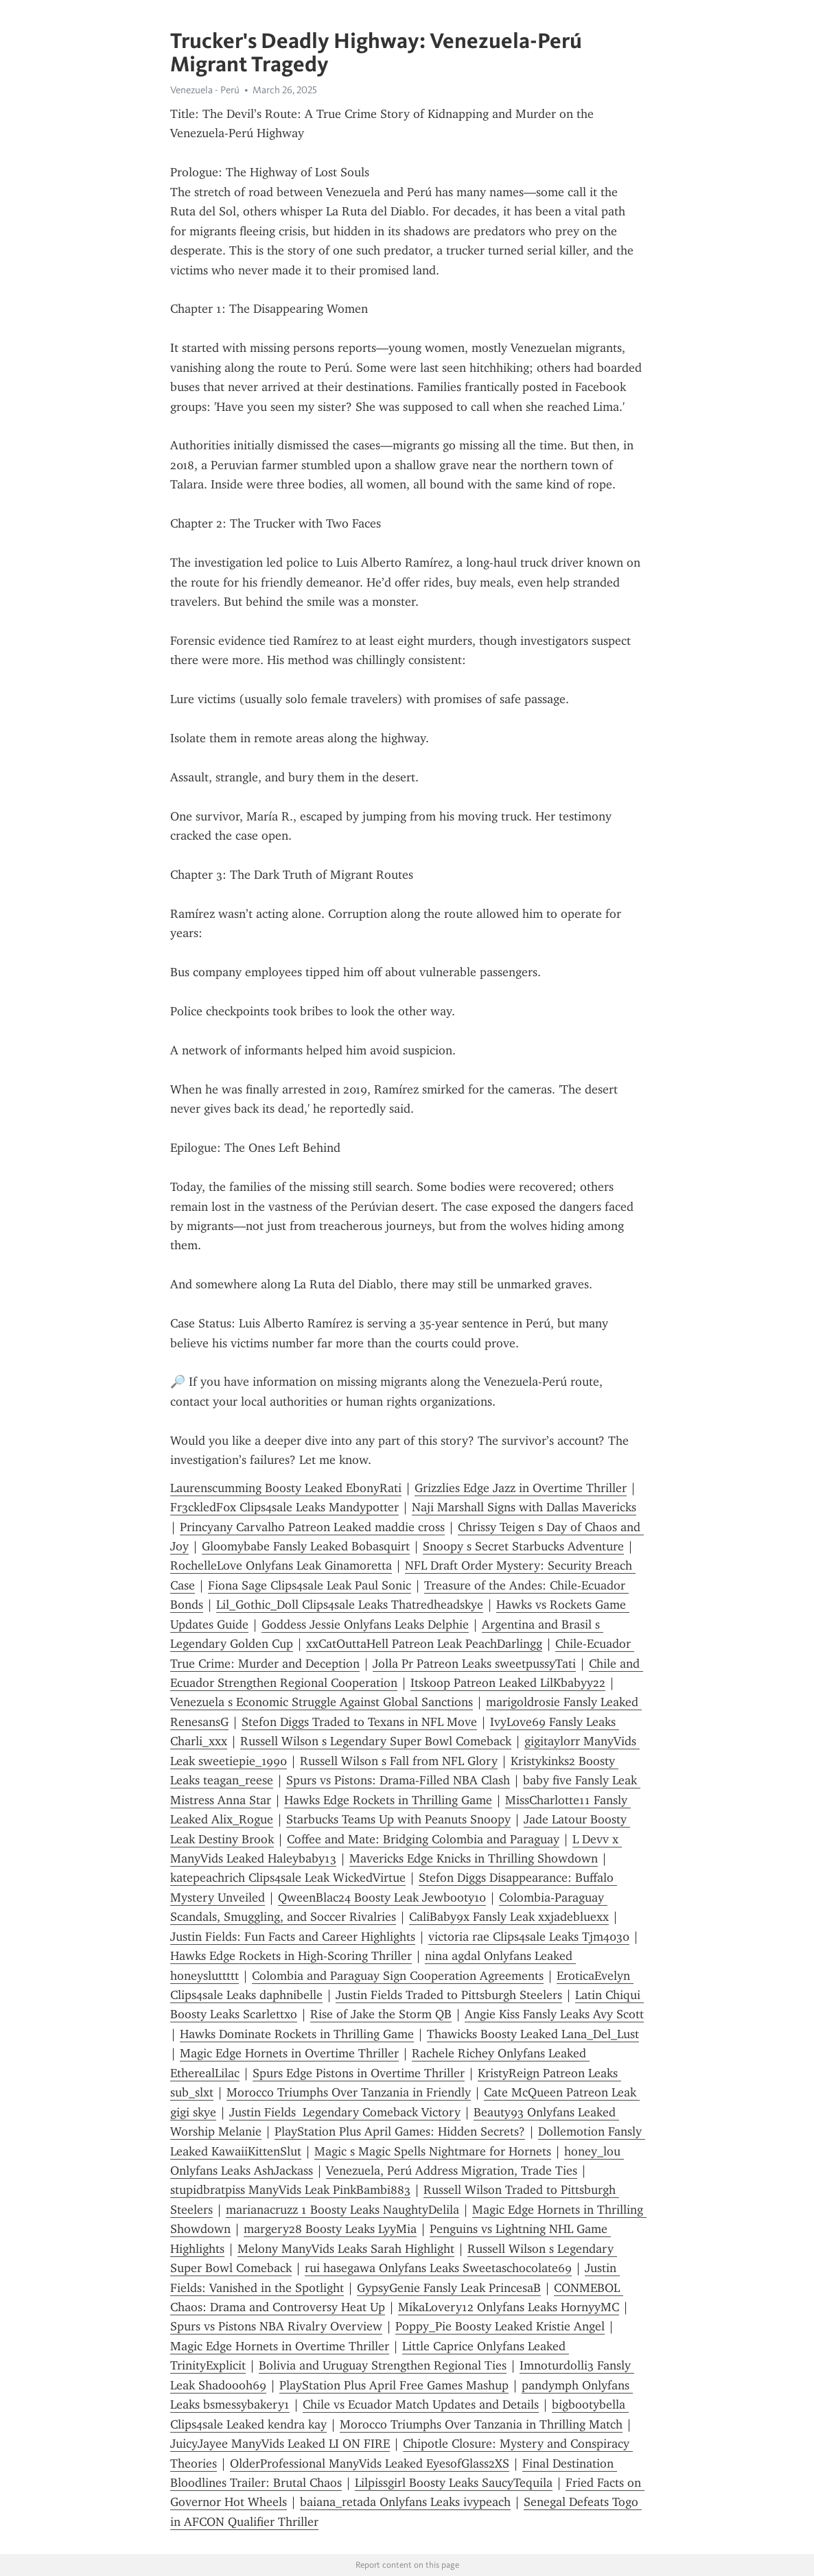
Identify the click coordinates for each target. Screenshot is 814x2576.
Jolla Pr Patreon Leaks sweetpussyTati (474, 1663)
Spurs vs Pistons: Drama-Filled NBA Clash (398, 1780)
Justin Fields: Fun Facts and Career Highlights (292, 1936)
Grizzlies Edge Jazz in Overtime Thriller (521, 1488)
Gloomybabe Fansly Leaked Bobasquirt (306, 1546)
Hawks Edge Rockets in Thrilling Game (388, 1800)
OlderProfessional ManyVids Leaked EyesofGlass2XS (369, 2463)
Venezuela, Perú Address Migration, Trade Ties (451, 2170)
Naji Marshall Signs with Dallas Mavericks (524, 1507)
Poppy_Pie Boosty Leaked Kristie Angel (500, 2326)
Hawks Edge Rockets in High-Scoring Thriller (291, 1955)
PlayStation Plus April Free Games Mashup (394, 2385)
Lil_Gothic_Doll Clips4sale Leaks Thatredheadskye (349, 1604)
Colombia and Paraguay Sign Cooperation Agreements (398, 1975)
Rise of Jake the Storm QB (381, 2014)
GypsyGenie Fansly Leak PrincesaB (449, 2287)
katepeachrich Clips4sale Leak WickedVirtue (288, 1877)
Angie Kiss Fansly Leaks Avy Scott (554, 2014)
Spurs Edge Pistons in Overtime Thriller (359, 2073)
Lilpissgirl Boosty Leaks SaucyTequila (454, 2482)
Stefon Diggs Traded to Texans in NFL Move (359, 1721)
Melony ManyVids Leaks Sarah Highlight (345, 2248)
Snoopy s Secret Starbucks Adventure (523, 1546)
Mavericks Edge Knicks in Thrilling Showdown (473, 1858)
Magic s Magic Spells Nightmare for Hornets (432, 2151)
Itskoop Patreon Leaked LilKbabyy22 (507, 1682)
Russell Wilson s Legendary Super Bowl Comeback (375, 1741)
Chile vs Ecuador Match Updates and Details (421, 2404)
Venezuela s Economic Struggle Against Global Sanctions (321, 1702)
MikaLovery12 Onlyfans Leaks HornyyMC (508, 2307)
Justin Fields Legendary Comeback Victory (345, 2112)
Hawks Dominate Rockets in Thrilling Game (297, 2034)
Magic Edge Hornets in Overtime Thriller (289, 2053)
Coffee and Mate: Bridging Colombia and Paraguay (423, 1839)
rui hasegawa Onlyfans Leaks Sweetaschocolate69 (438, 2268)
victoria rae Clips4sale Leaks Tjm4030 (528, 1936)
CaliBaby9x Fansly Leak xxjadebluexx (509, 1916)
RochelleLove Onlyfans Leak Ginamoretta (281, 1565)
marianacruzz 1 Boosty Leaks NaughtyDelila (342, 2209)
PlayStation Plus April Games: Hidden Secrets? (400, 2131)
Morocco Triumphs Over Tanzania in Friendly (348, 2092)
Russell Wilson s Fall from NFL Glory (399, 1761)
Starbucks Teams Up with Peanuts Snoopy (398, 1819)
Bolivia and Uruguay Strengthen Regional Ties (383, 2365)
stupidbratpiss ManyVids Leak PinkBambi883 (290, 2189)
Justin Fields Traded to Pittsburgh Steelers (449, 1994)
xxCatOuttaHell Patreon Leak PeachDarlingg (424, 1643)
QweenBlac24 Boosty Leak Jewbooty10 (382, 1897)
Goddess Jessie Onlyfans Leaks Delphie (365, 1624)
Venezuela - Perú (205, 90)
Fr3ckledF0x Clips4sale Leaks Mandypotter (284, 1507)
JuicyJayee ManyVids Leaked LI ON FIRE (280, 2443)
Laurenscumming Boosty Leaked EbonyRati (286, 1488)
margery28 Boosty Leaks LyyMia (330, 2228)
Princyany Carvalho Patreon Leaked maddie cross (312, 1527)
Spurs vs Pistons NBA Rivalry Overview (276, 2326)
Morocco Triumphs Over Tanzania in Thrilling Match (481, 2424)
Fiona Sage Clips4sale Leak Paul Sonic (309, 1585)
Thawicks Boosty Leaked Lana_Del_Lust (533, 2034)
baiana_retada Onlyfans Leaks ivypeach (405, 2501)
